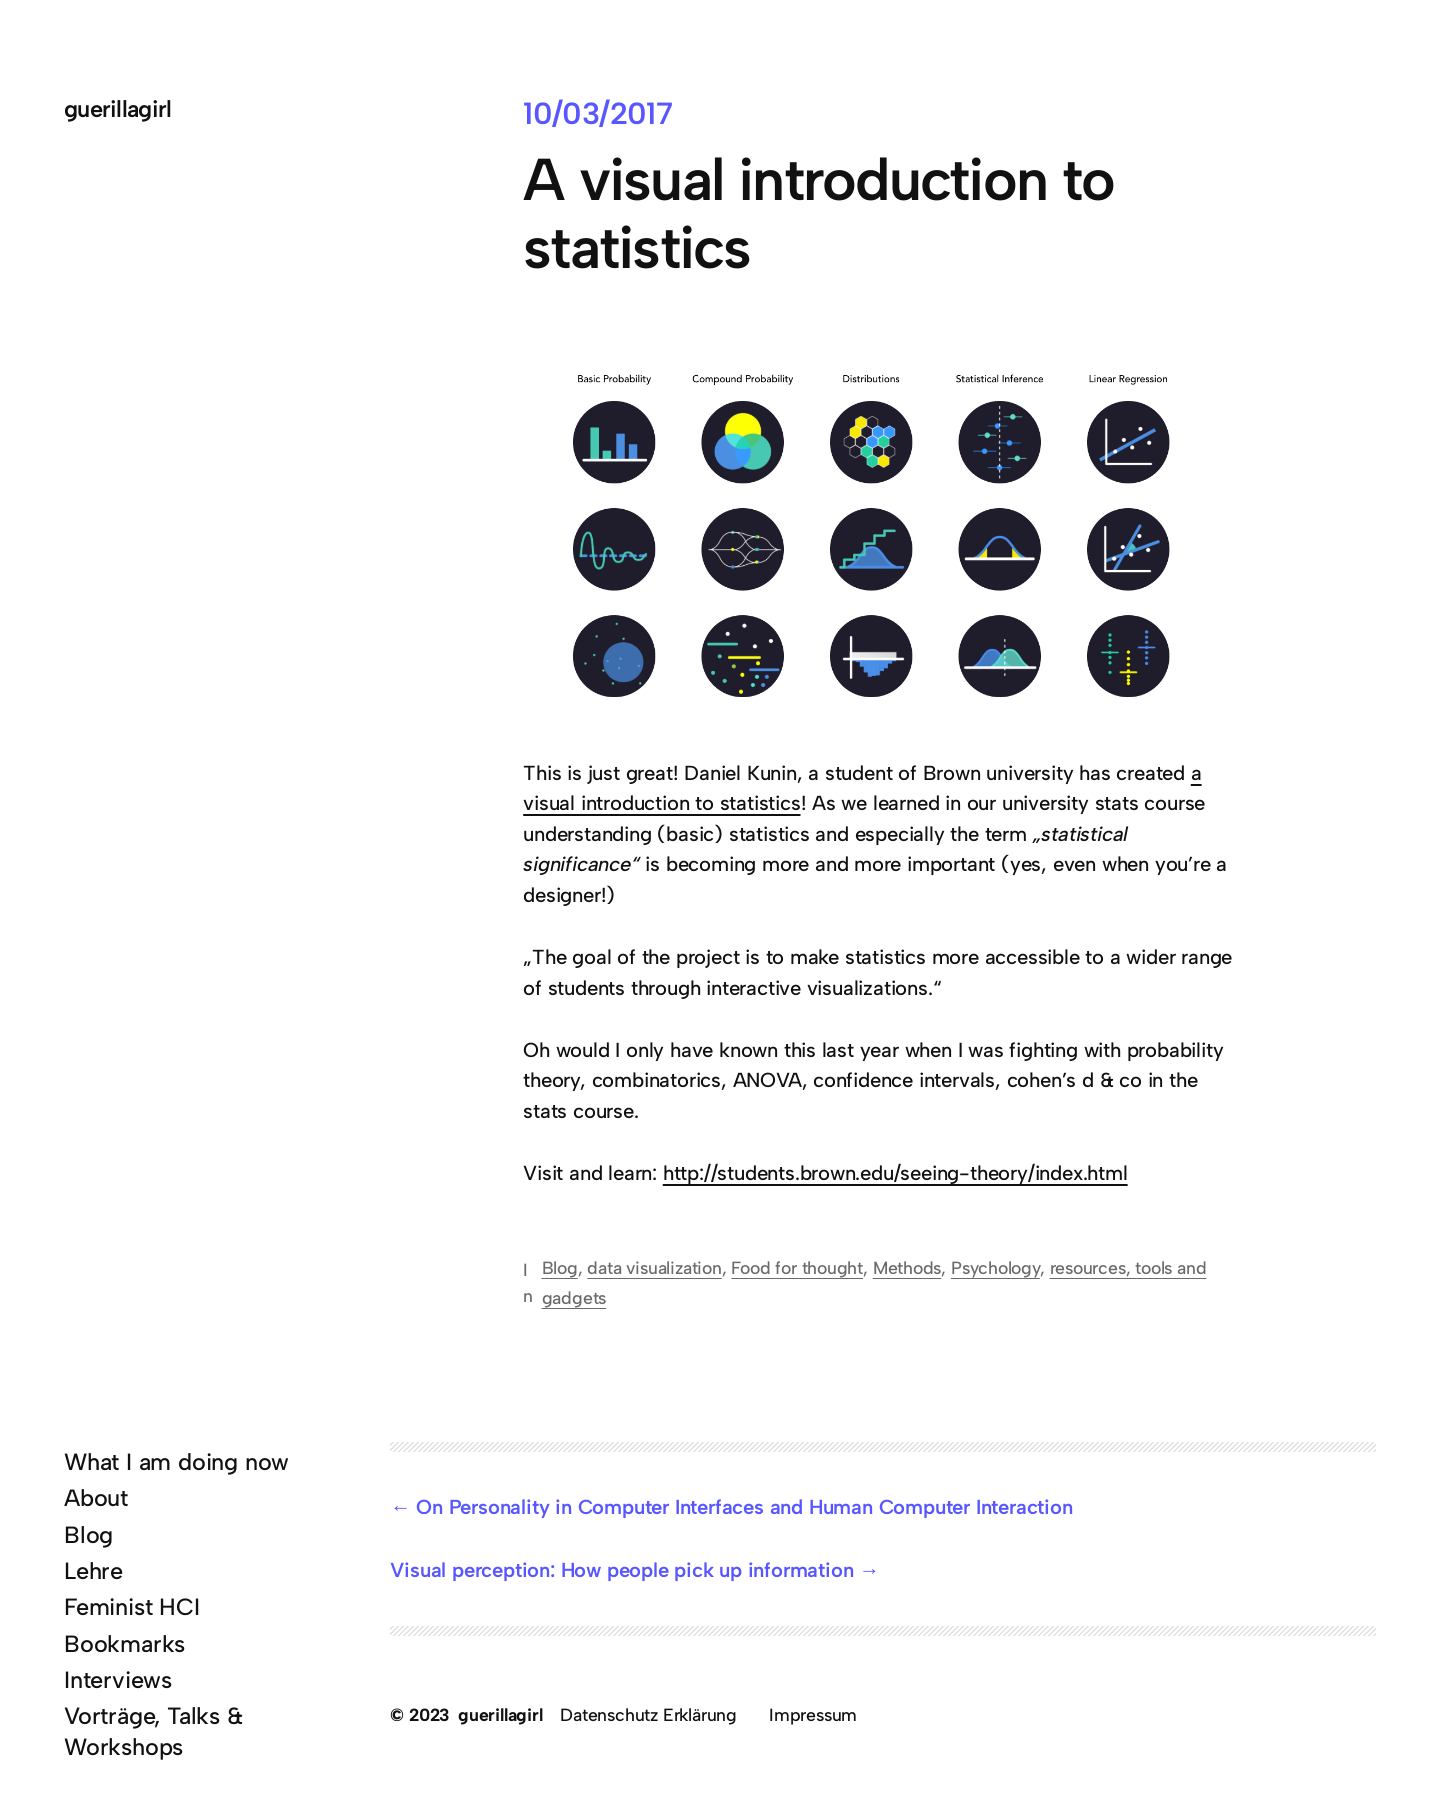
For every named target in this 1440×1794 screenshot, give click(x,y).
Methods (907, 1267)
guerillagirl (118, 109)
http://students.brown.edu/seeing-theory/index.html (895, 1173)
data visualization (654, 1267)
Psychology (995, 1267)
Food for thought (797, 1267)
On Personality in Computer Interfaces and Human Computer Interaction (744, 1507)
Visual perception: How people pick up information (621, 1570)
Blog (560, 1267)
